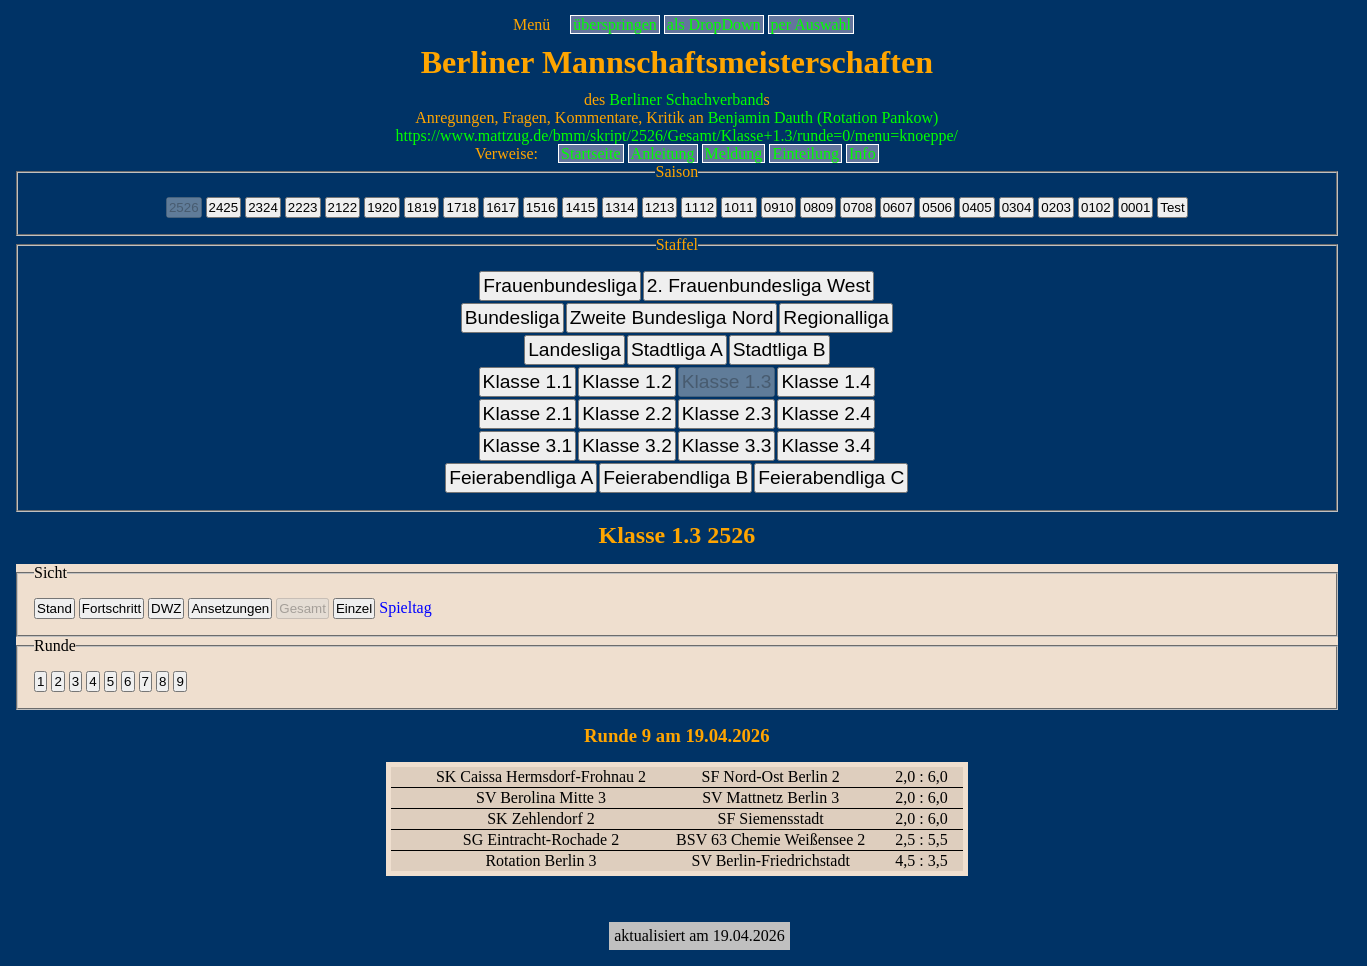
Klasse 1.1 (528, 381)
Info (862, 153)
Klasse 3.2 (627, 445)
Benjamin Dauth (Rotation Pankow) (823, 117)
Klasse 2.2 (627, 413)
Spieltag (405, 607)
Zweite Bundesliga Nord (672, 317)
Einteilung (805, 153)
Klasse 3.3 (727, 445)
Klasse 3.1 (528, 445)
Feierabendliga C (831, 477)
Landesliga (574, 349)
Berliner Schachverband (686, 99)
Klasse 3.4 (826, 445)
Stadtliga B (779, 349)
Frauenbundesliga (560, 285)
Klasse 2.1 (528, 413)
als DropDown (714, 24)
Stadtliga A (677, 349)
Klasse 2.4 (826, 413)
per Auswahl (811, 24)
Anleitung (663, 153)
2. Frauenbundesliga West (759, 285)
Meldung (734, 153)
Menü (531, 24)
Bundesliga (512, 317)
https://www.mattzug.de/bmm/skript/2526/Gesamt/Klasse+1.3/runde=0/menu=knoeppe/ (677, 135)
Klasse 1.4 (826, 381)
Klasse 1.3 (727, 381)
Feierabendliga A (521, 477)
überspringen (615, 24)
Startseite (591, 153)
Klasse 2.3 (727, 413)
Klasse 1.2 (627, 381)
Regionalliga (836, 317)
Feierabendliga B (675, 477)
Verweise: (506, 153)
